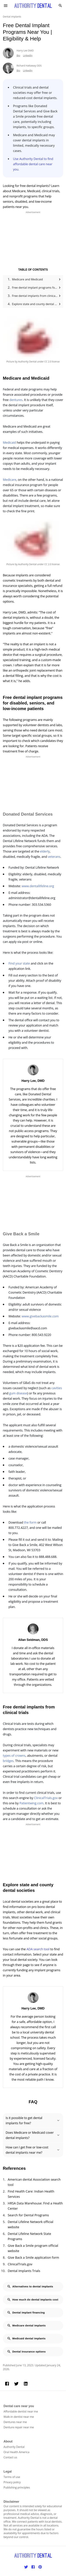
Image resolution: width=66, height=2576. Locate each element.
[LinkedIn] (25, 2383)
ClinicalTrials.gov (20, 2264)
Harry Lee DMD (25, 50)
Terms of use (12, 2477)
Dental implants (12, 16)
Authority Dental (27, 361)
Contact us (10, 2457)
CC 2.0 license (52, 361)
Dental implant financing (26, 2312)
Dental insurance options (26, 2351)
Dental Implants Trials (24, 2271)
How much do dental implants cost (32, 2299)
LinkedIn (27, 55)
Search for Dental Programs (28, 2215)
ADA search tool (37, 1949)
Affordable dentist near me (21, 2411)
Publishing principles (17, 2487)
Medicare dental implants (26, 2325)
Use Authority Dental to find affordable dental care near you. (33, 164)
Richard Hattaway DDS (29, 65)
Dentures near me (15, 2422)
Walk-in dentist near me (19, 2417)
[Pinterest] (40, 2567)
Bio (18, 55)
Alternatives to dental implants (30, 2286)
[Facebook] (7, 2383)
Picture (10, 361)
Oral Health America (16, 2452)
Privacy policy (12, 2482)
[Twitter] (16, 2383)
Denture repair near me (19, 2427)
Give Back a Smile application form (33, 2257)
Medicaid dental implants (26, 2338)
